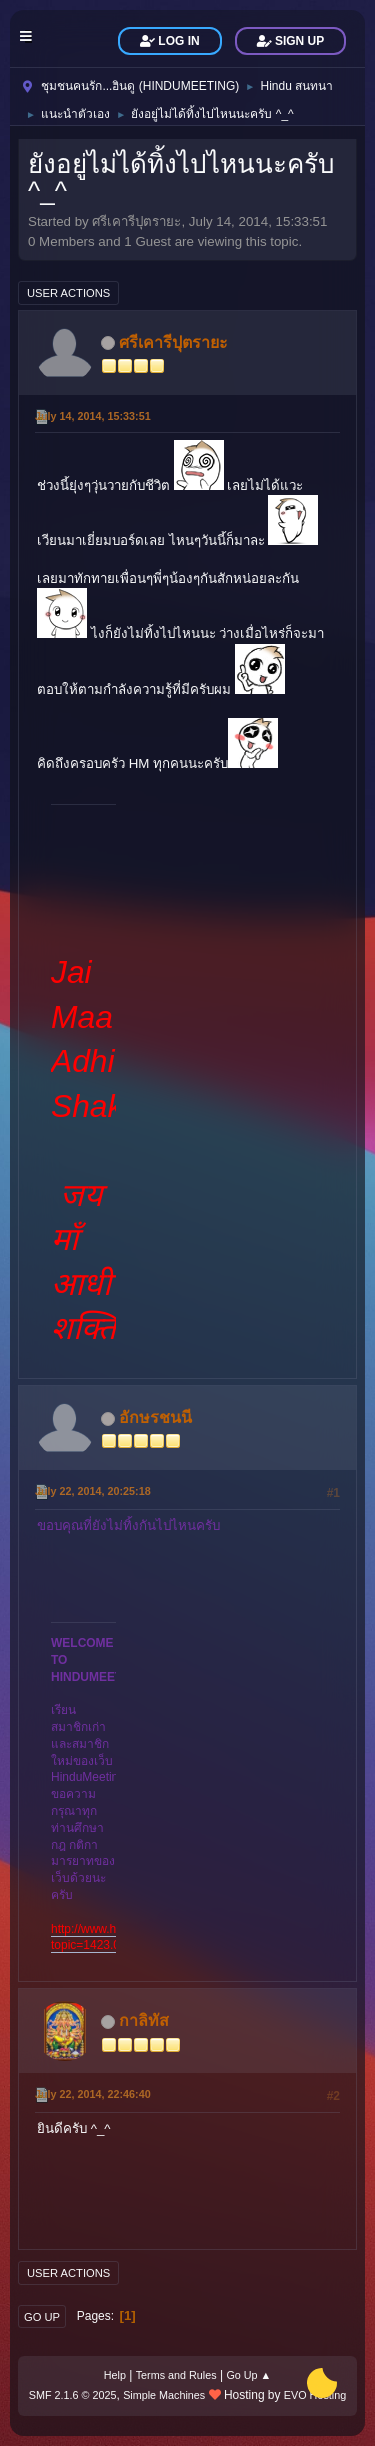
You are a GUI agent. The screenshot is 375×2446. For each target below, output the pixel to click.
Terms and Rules (176, 2375)
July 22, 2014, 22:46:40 (93, 2094)
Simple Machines (164, 2395)
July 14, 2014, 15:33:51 (93, 416)
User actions (68, 293)
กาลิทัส (144, 2020)
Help (115, 2375)
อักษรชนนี (155, 1417)
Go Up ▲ (248, 2375)
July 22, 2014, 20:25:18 (93, 1491)
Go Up (42, 2317)
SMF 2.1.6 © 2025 (73, 2395)
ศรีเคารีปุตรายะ (173, 342)
